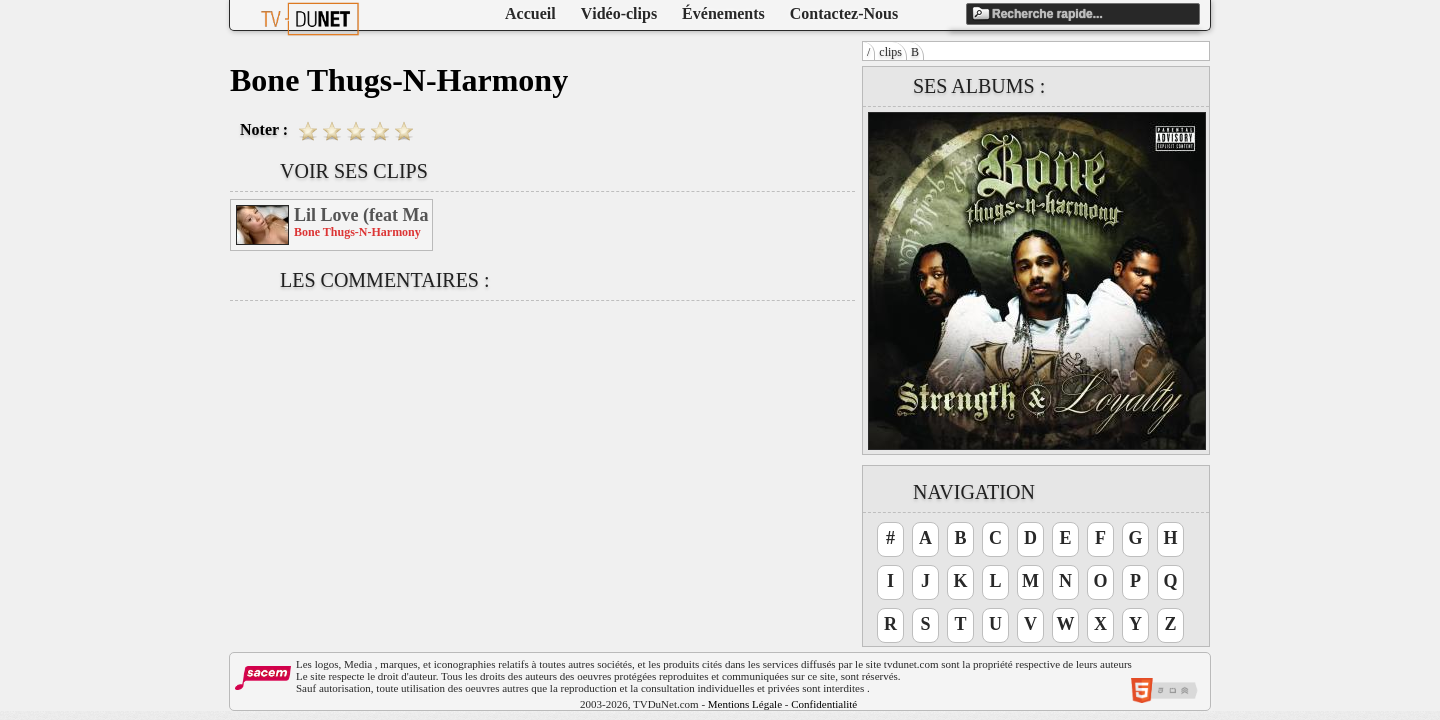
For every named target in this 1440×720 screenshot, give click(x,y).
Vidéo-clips (619, 13)
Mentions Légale (745, 704)
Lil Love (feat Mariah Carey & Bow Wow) (361, 215)
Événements (723, 13)
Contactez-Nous (844, 13)
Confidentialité (824, 704)
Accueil (530, 13)
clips (890, 52)
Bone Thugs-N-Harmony (357, 232)
